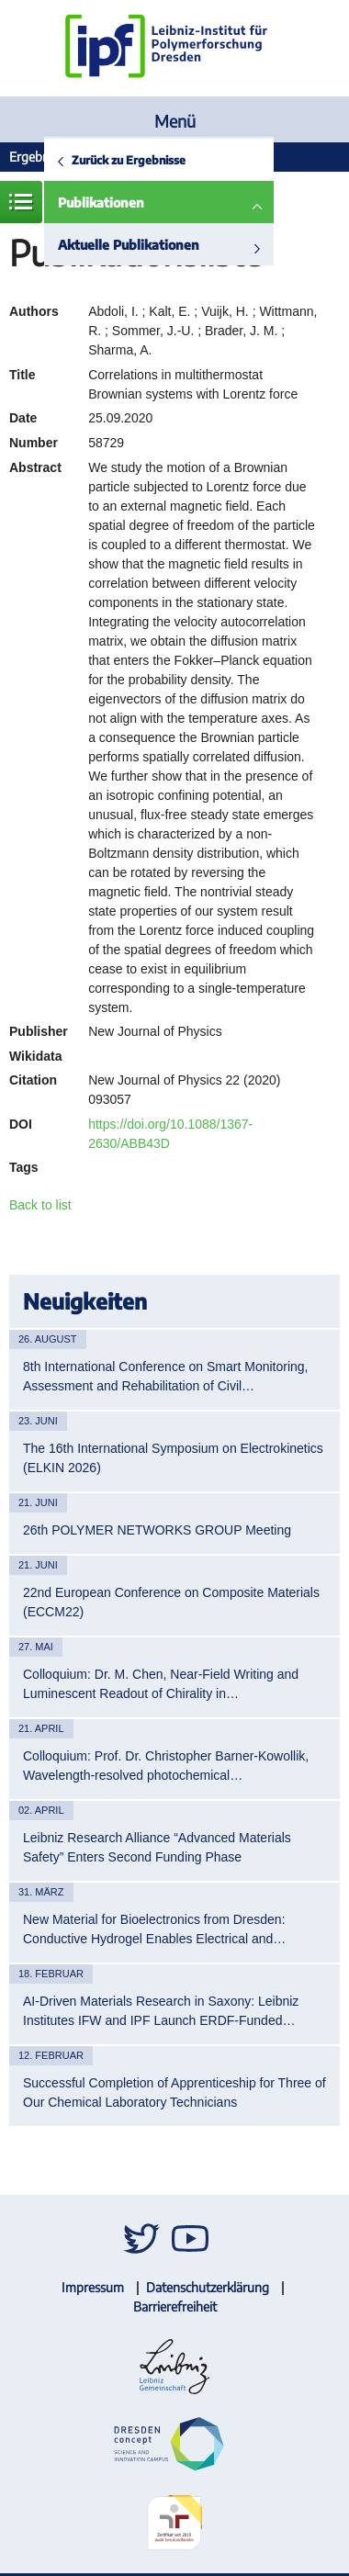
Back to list (40, 1205)
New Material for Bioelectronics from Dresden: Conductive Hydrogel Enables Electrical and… (154, 1929)
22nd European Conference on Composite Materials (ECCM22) (171, 1602)
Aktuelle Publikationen (128, 245)
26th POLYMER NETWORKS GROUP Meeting (157, 1530)
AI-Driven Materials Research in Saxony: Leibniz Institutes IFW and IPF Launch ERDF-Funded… (160, 2011)
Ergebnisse (39, 156)
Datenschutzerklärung (207, 2287)
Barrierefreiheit (175, 2306)
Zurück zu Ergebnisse (129, 159)
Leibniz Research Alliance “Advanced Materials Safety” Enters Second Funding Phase (157, 1847)
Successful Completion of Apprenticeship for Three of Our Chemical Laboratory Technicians (174, 2092)
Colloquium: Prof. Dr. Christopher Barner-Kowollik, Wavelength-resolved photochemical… (166, 1766)
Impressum (93, 2287)
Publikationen (101, 202)
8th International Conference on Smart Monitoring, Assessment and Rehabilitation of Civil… (166, 1376)
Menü (175, 120)
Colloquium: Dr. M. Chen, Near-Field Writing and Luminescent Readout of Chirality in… (160, 1684)
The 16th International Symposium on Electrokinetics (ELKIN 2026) (173, 1458)
